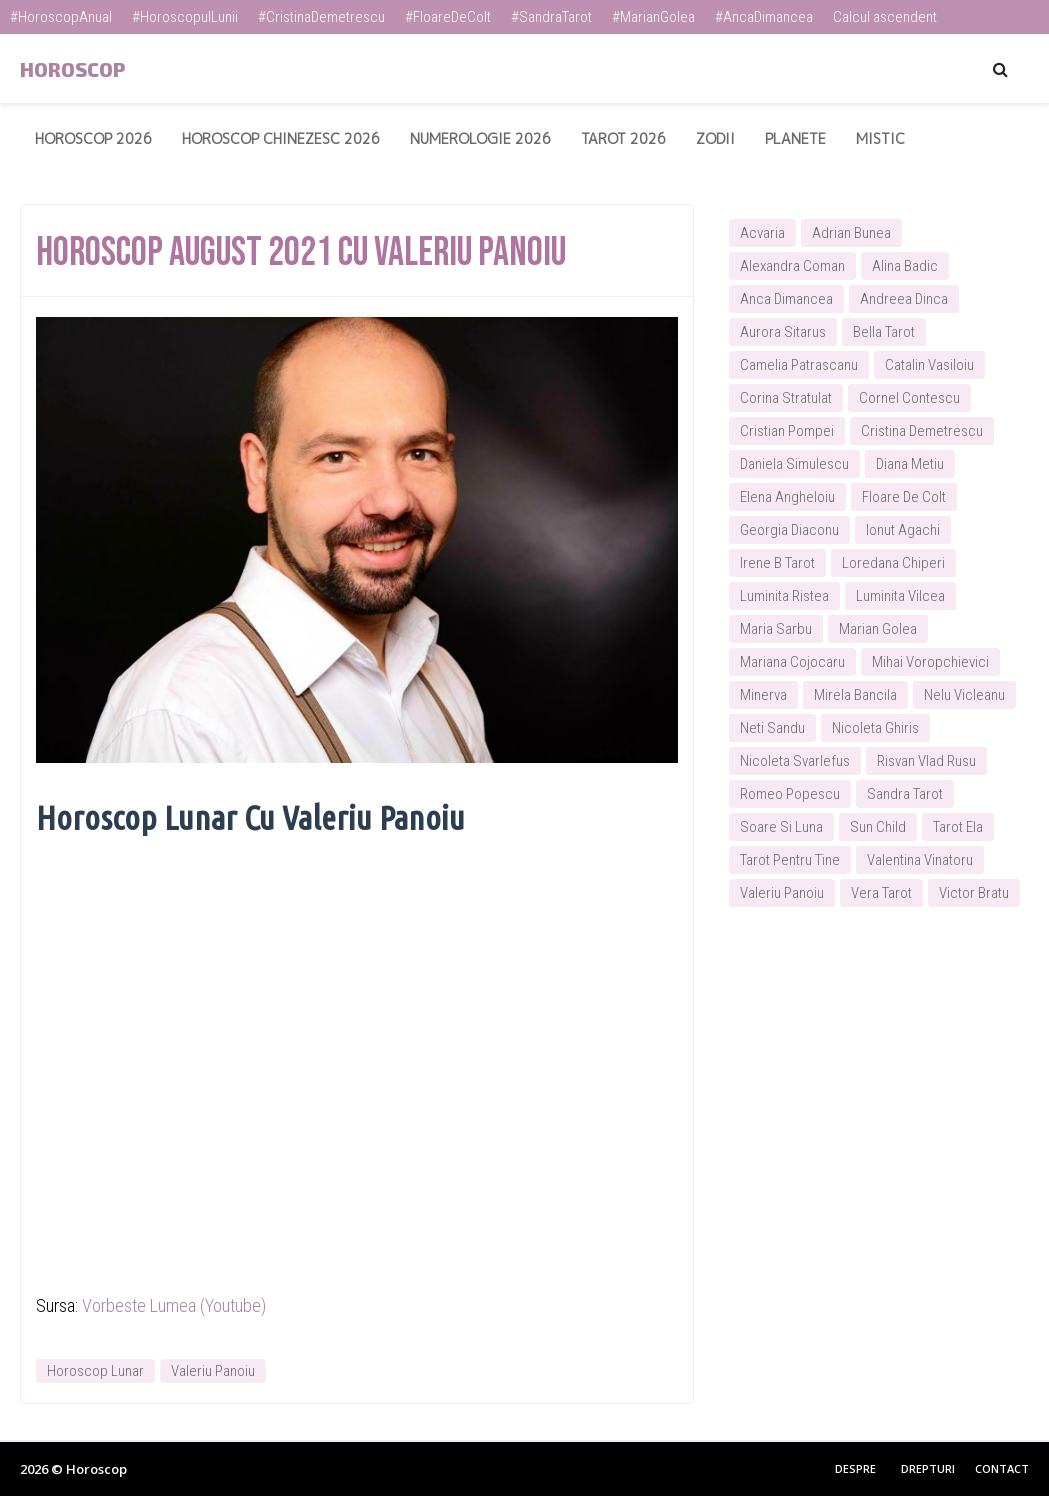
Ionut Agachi (903, 530)
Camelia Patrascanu (799, 365)
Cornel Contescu (909, 398)
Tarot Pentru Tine (790, 860)
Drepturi (928, 1468)
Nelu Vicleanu (964, 695)
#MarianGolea (653, 17)
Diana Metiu (910, 464)
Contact (1002, 1468)
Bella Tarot (884, 332)
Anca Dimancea (786, 299)
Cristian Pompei (787, 431)
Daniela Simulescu (794, 464)
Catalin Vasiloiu (929, 365)
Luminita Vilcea (900, 596)
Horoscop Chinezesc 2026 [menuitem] (281, 138)
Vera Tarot (881, 893)
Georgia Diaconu (789, 530)
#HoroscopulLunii (185, 17)
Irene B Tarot (777, 563)
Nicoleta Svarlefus (795, 761)
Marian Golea (878, 629)
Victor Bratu (974, 893)
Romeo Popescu (790, 794)
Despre (855, 1468)
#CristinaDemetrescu (321, 17)
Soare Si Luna (781, 827)
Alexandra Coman (792, 266)
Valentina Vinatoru (920, 860)
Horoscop (72, 69)
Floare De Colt (904, 497)
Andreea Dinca (904, 299)
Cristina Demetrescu (922, 431)
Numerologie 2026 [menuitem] (480, 138)
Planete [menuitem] (795, 138)
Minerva (763, 695)
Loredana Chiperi (893, 563)
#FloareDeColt (448, 17)
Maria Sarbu (776, 629)
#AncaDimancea (764, 17)
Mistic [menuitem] (880, 138)
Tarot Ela (958, 827)
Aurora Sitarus (783, 332)
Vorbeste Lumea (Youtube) (174, 1305)
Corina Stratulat (786, 398)
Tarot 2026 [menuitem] (623, 138)
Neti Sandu (772, 728)
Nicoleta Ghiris (875, 728)
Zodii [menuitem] (715, 138)
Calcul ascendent (885, 17)
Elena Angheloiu (787, 497)
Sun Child (878, 827)
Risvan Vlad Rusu (926, 761)
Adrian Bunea (851, 233)
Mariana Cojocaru (792, 662)
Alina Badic (905, 266)
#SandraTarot (551, 17)
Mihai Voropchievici (930, 662)
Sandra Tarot (905, 794)
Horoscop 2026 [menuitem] (93, 138)
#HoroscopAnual (61, 17)
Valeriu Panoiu (213, 1371)
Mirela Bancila (855, 695)
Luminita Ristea (784, 596)
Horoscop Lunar (95, 1371)
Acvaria (762, 233)
